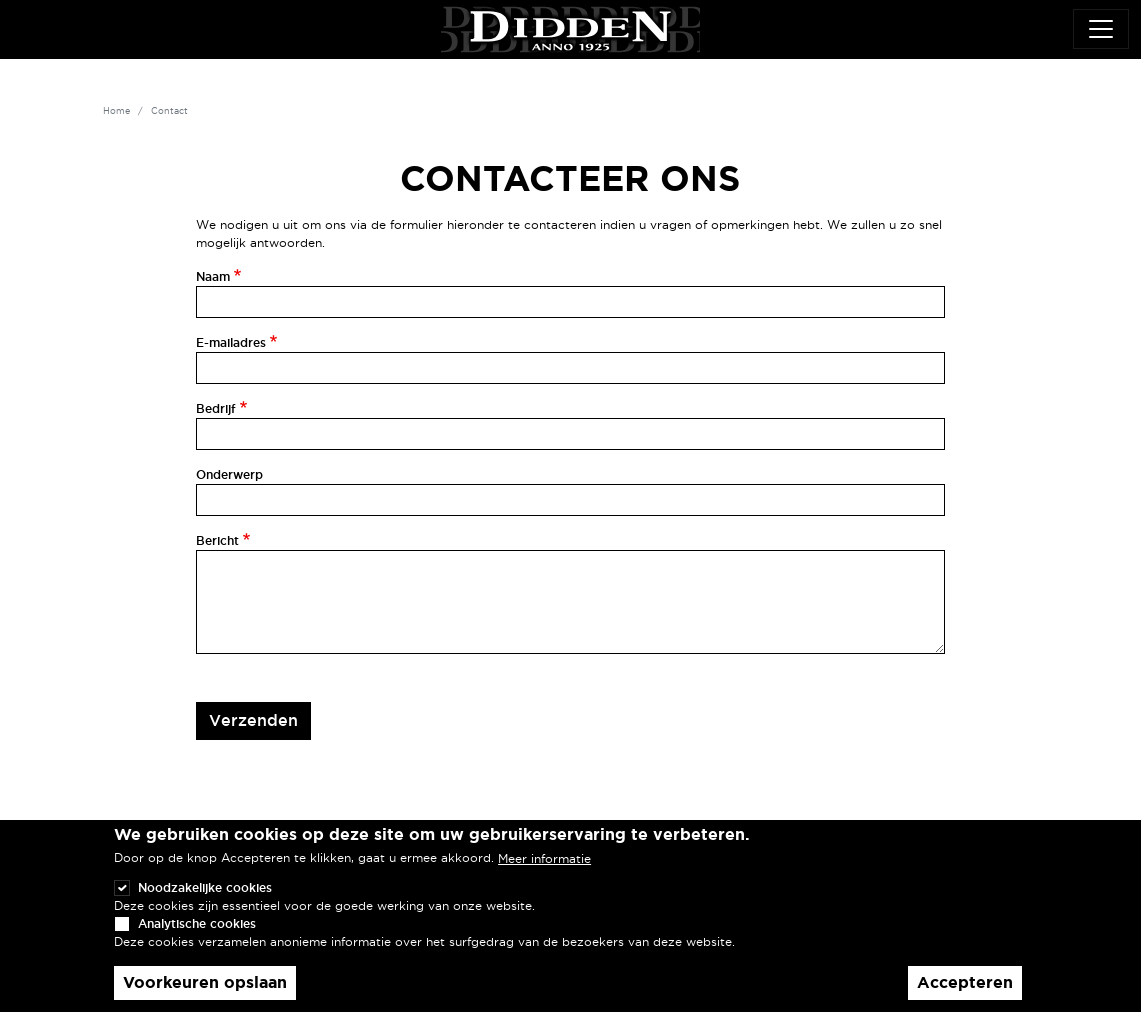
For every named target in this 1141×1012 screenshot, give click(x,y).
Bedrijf (216, 408)
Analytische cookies (197, 941)
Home (116, 111)
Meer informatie (544, 876)
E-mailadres (231, 342)
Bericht (217, 540)
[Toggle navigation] (1101, 29)
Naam (213, 276)
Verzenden (253, 720)
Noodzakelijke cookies (205, 905)
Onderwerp (229, 474)
